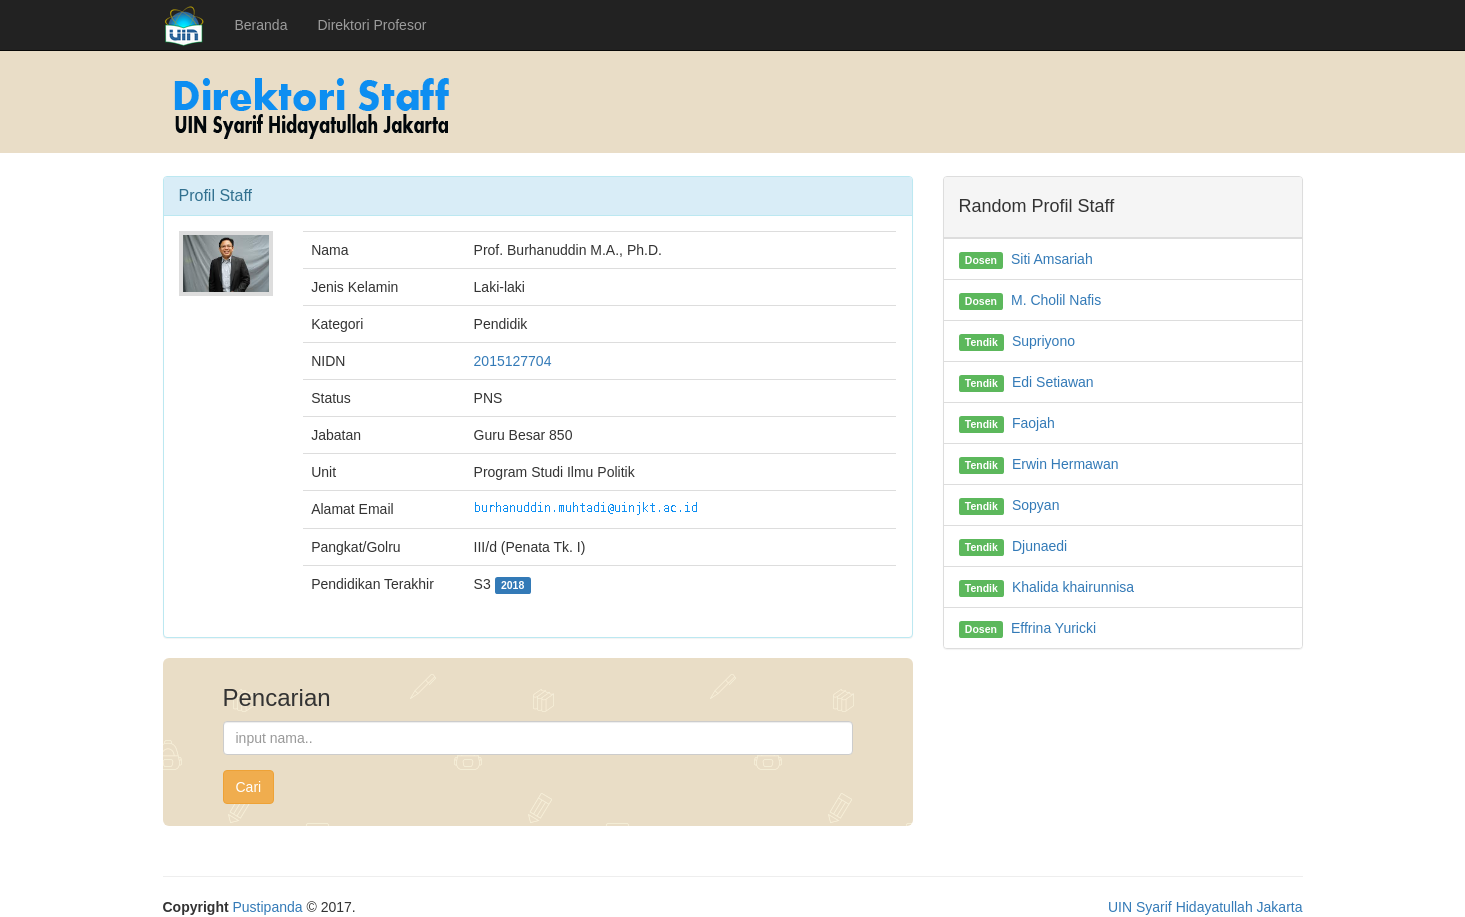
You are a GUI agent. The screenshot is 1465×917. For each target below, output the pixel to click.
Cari (249, 787)
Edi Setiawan (1053, 382)
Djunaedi (1039, 546)
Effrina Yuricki (1053, 628)
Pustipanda (268, 907)
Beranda (261, 25)
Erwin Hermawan (1065, 464)
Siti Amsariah (1052, 259)
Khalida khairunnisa (1073, 587)
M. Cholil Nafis (1056, 300)
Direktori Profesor (371, 25)
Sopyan (1035, 505)
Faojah (1033, 423)
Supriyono (1043, 341)
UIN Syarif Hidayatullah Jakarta (1205, 907)
